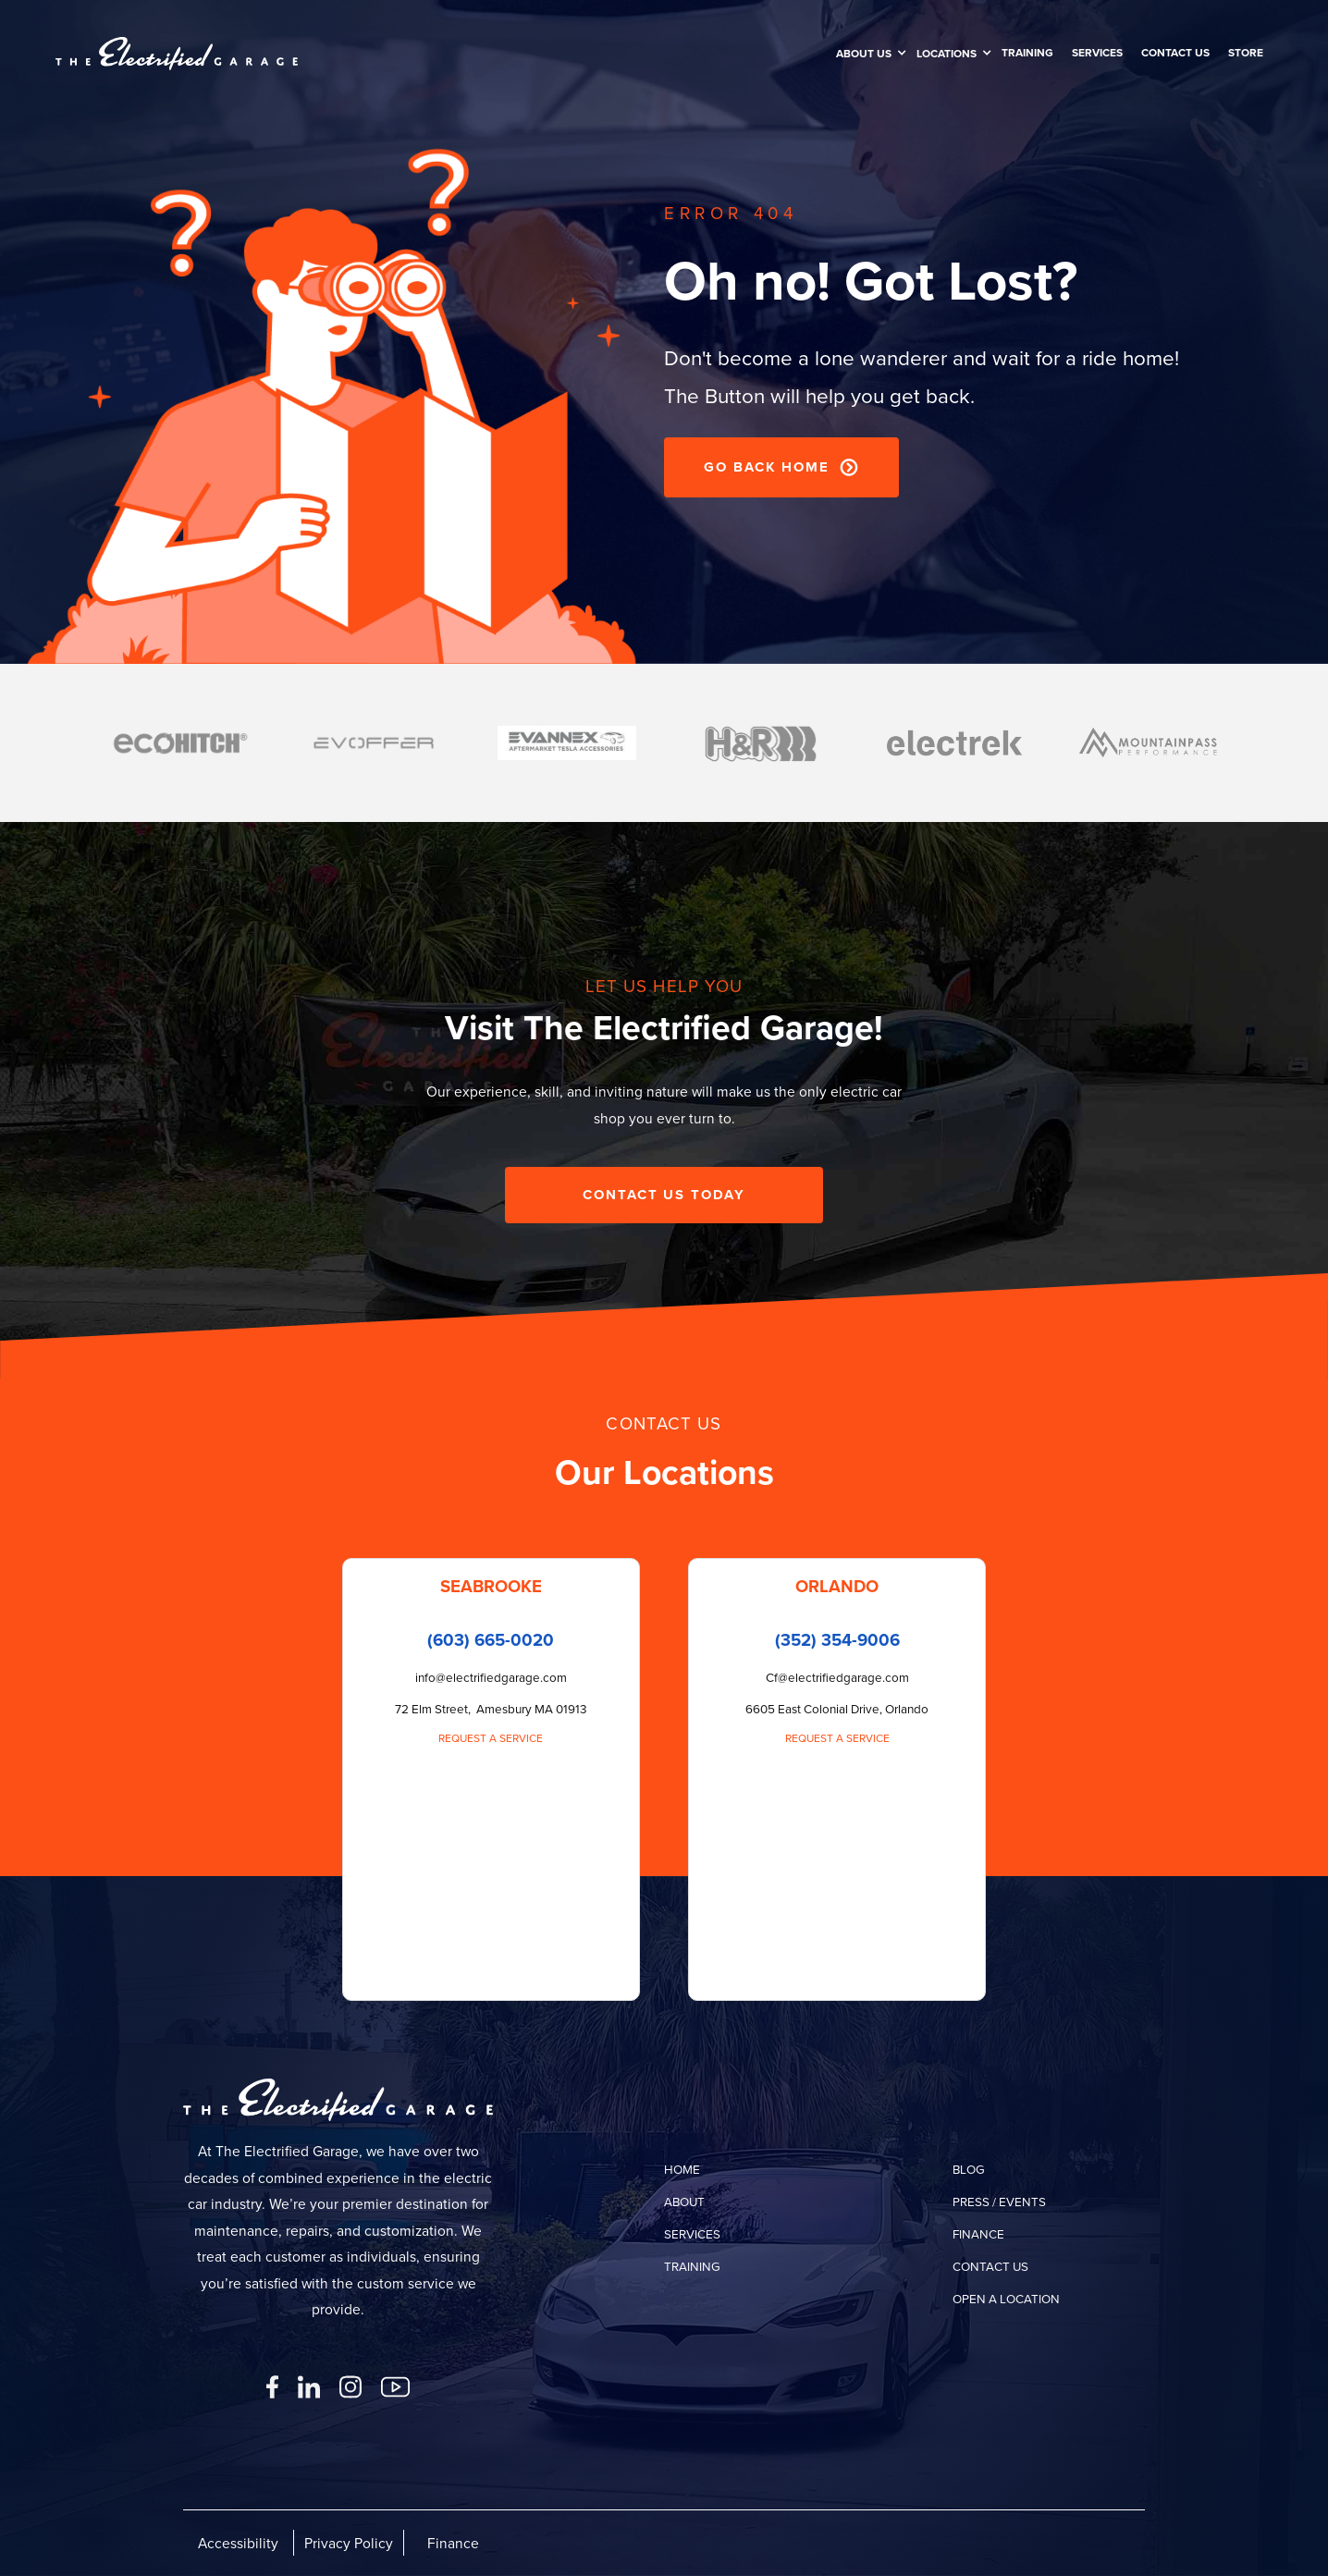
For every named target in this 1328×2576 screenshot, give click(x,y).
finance (978, 2233)
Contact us (1175, 52)
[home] (176, 53)
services (692, 2233)
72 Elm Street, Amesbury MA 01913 (491, 1708)
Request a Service (490, 1738)
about (684, 2201)
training (1027, 52)
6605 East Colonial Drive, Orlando (836, 1708)
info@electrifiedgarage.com (491, 1677)
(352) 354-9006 (837, 1640)
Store (1245, 52)
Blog (969, 2168)
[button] (867, 54)
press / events (999, 2201)
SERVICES (1097, 52)
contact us (990, 2266)
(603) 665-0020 (490, 1640)
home (682, 2168)
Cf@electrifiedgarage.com (837, 1677)
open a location (1006, 2298)
